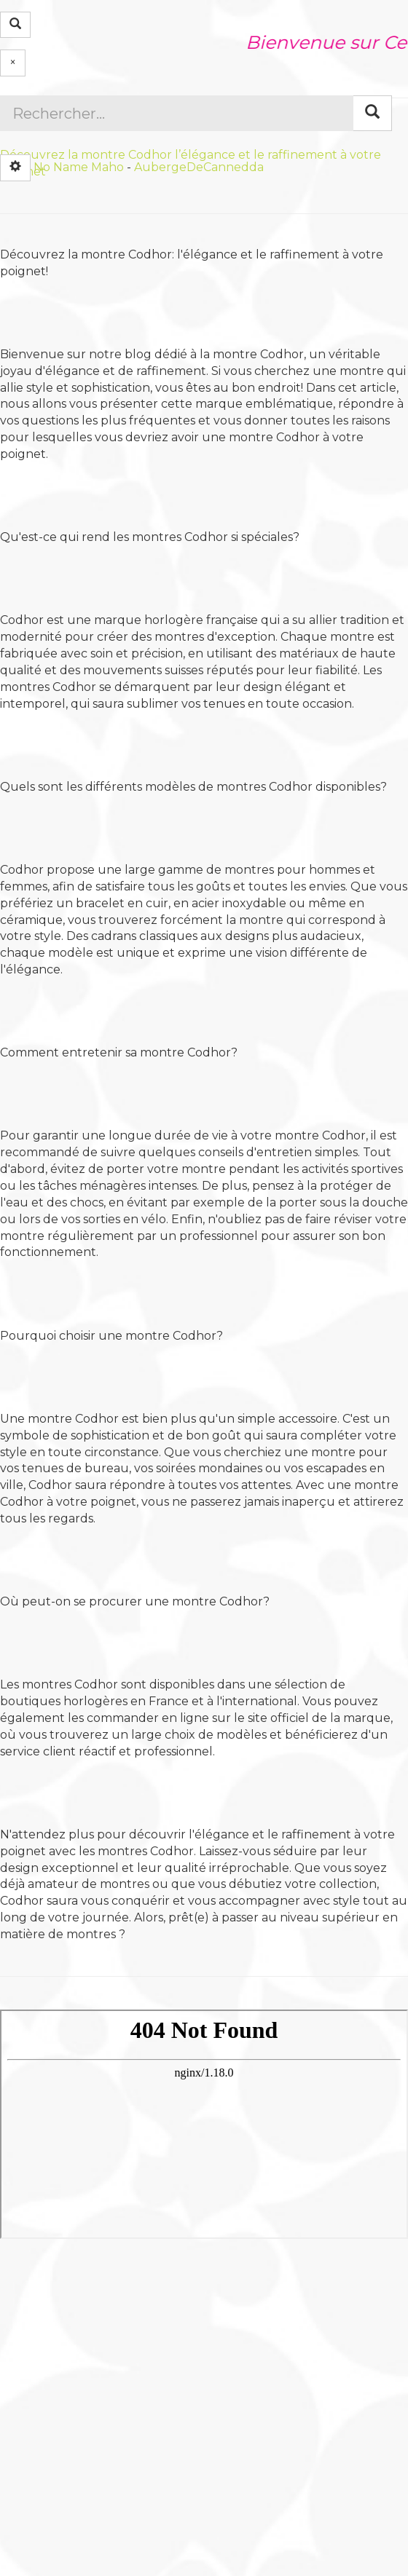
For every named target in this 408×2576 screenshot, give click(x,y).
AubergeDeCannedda (199, 166)
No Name (61, 166)
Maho (107, 166)
